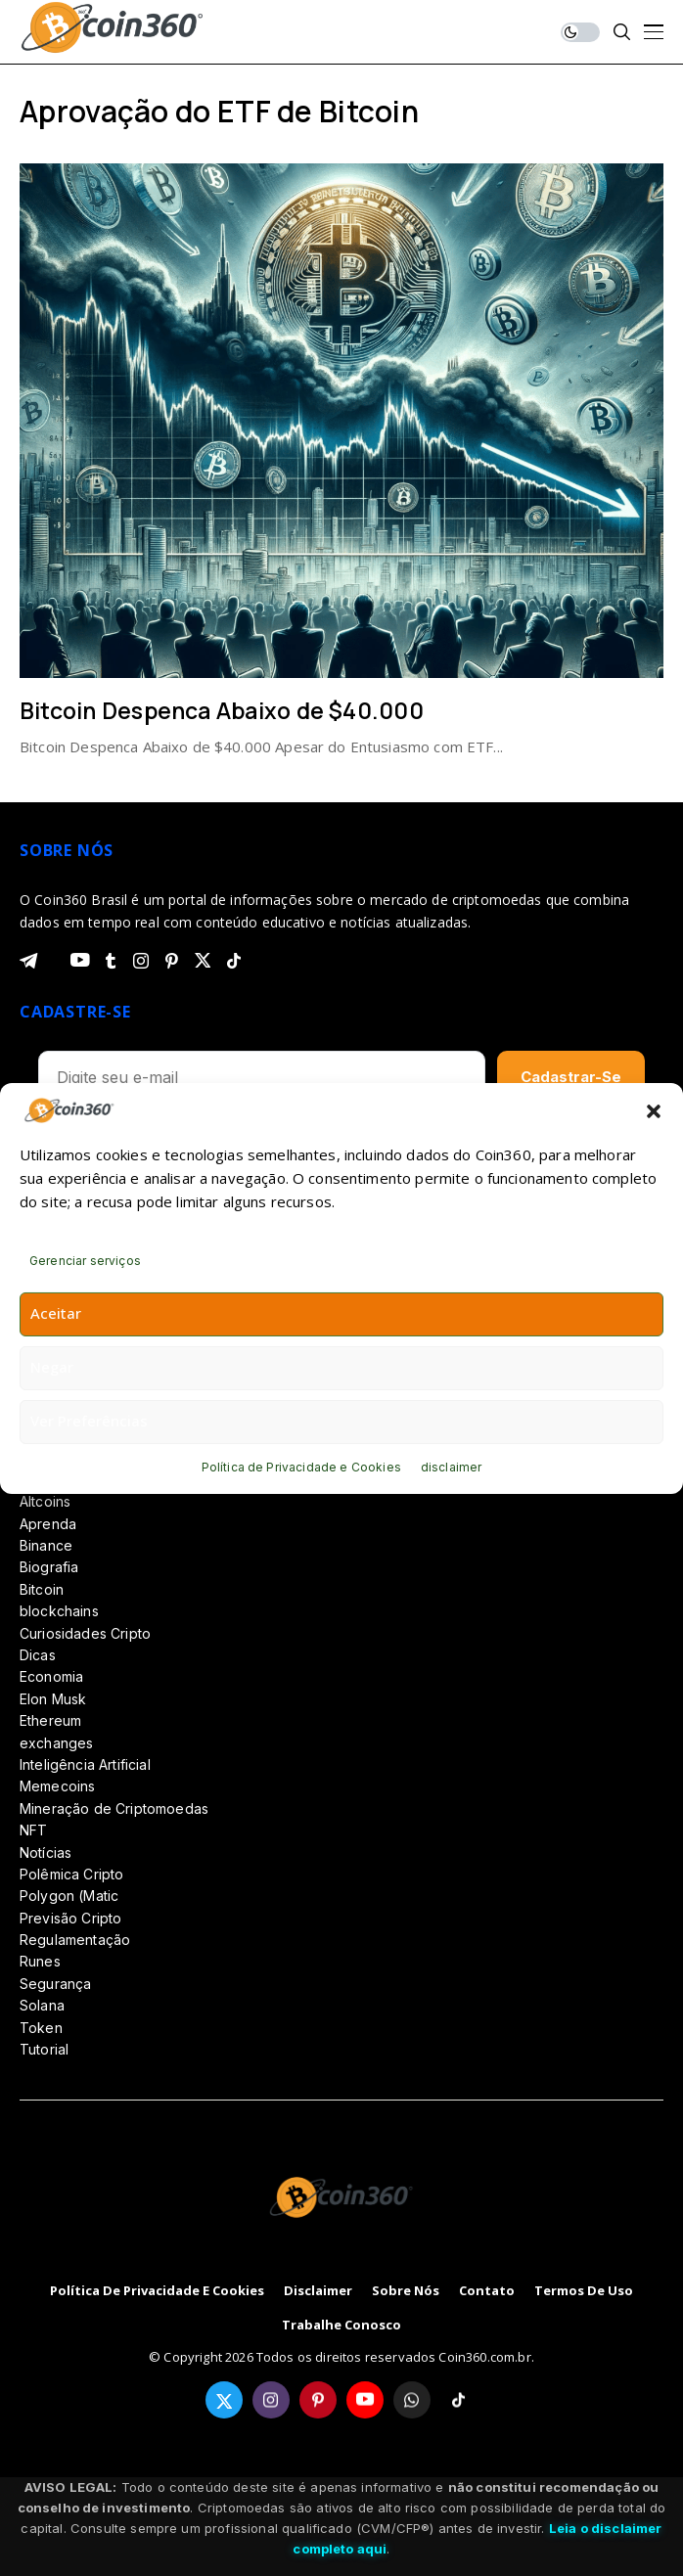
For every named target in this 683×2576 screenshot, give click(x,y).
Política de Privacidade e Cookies (301, 1467)
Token (41, 2027)
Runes (40, 1961)
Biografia (49, 1567)
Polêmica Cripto (71, 1874)
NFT (33, 1830)
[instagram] (141, 961)
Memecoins (57, 1786)
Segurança (55, 1983)
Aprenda (48, 1523)
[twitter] (203, 960)
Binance (46, 1545)
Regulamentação (75, 1939)
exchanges (56, 1743)
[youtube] (79, 961)
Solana (42, 2005)
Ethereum (50, 1720)
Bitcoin (42, 1589)
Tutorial (44, 2049)
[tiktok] (234, 961)
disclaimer (451, 1467)
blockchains (59, 1611)
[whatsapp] (412, 2399)
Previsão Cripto (70, 1918)
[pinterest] (171, 961)
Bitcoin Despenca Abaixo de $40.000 (222, 710)
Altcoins (45, 1501)
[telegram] (28, 961)
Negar (51, 1367)
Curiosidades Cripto (85, 1633)
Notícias (45, 1852)
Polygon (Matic (69, 1895)
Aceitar (55, 1313)
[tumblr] (110, 961)
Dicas (38, 1655)
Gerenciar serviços (85, 1260)
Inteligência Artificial (85, 1764)
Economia (51, 1676)
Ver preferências (89, 1420)
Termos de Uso (583, 2291)
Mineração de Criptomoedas (114, 1808)
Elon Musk (53, 1699)
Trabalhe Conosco (341, 2325)
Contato (487, 2291)
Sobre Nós (405, 2291)
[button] (653, 1110)
